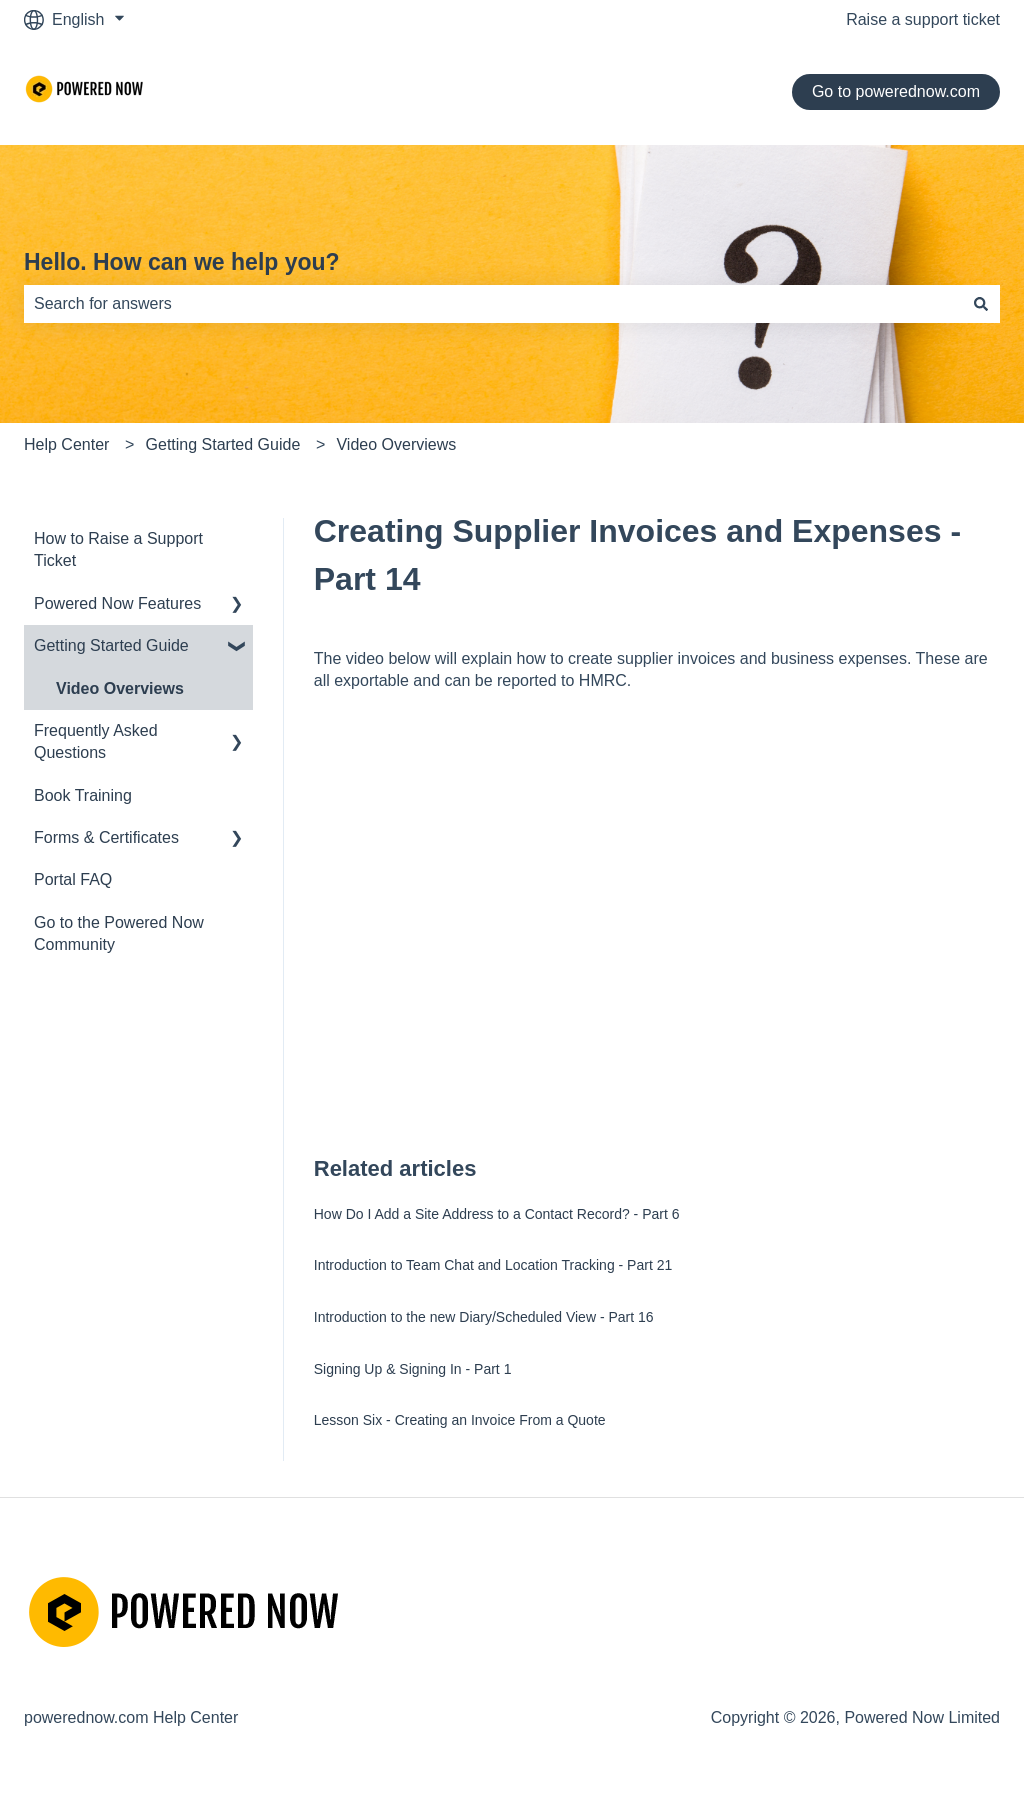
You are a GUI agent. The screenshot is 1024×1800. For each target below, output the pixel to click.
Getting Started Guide (223, 444)
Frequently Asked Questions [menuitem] (96, 741)
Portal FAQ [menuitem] (73, 879)
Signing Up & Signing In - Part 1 (413, 1369)
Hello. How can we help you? (182, 262)
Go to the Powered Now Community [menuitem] (119, 933)
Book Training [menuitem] (83, 795)
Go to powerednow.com (896, 91)
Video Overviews (396, 444)
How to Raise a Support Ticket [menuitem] (118, 549)
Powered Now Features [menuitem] (117, 603)
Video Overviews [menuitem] (120, 688)
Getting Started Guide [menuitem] (111, 645)
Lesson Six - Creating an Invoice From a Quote (460, 1420)
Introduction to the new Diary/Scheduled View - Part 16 (484, 1317)
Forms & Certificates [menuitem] (106, 837)
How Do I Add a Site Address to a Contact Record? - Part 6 (497, 1214)
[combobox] (493, 304)
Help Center (66, 444)
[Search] (981, 304)
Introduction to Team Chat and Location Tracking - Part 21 (493, 1265)
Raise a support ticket (923, 19)
